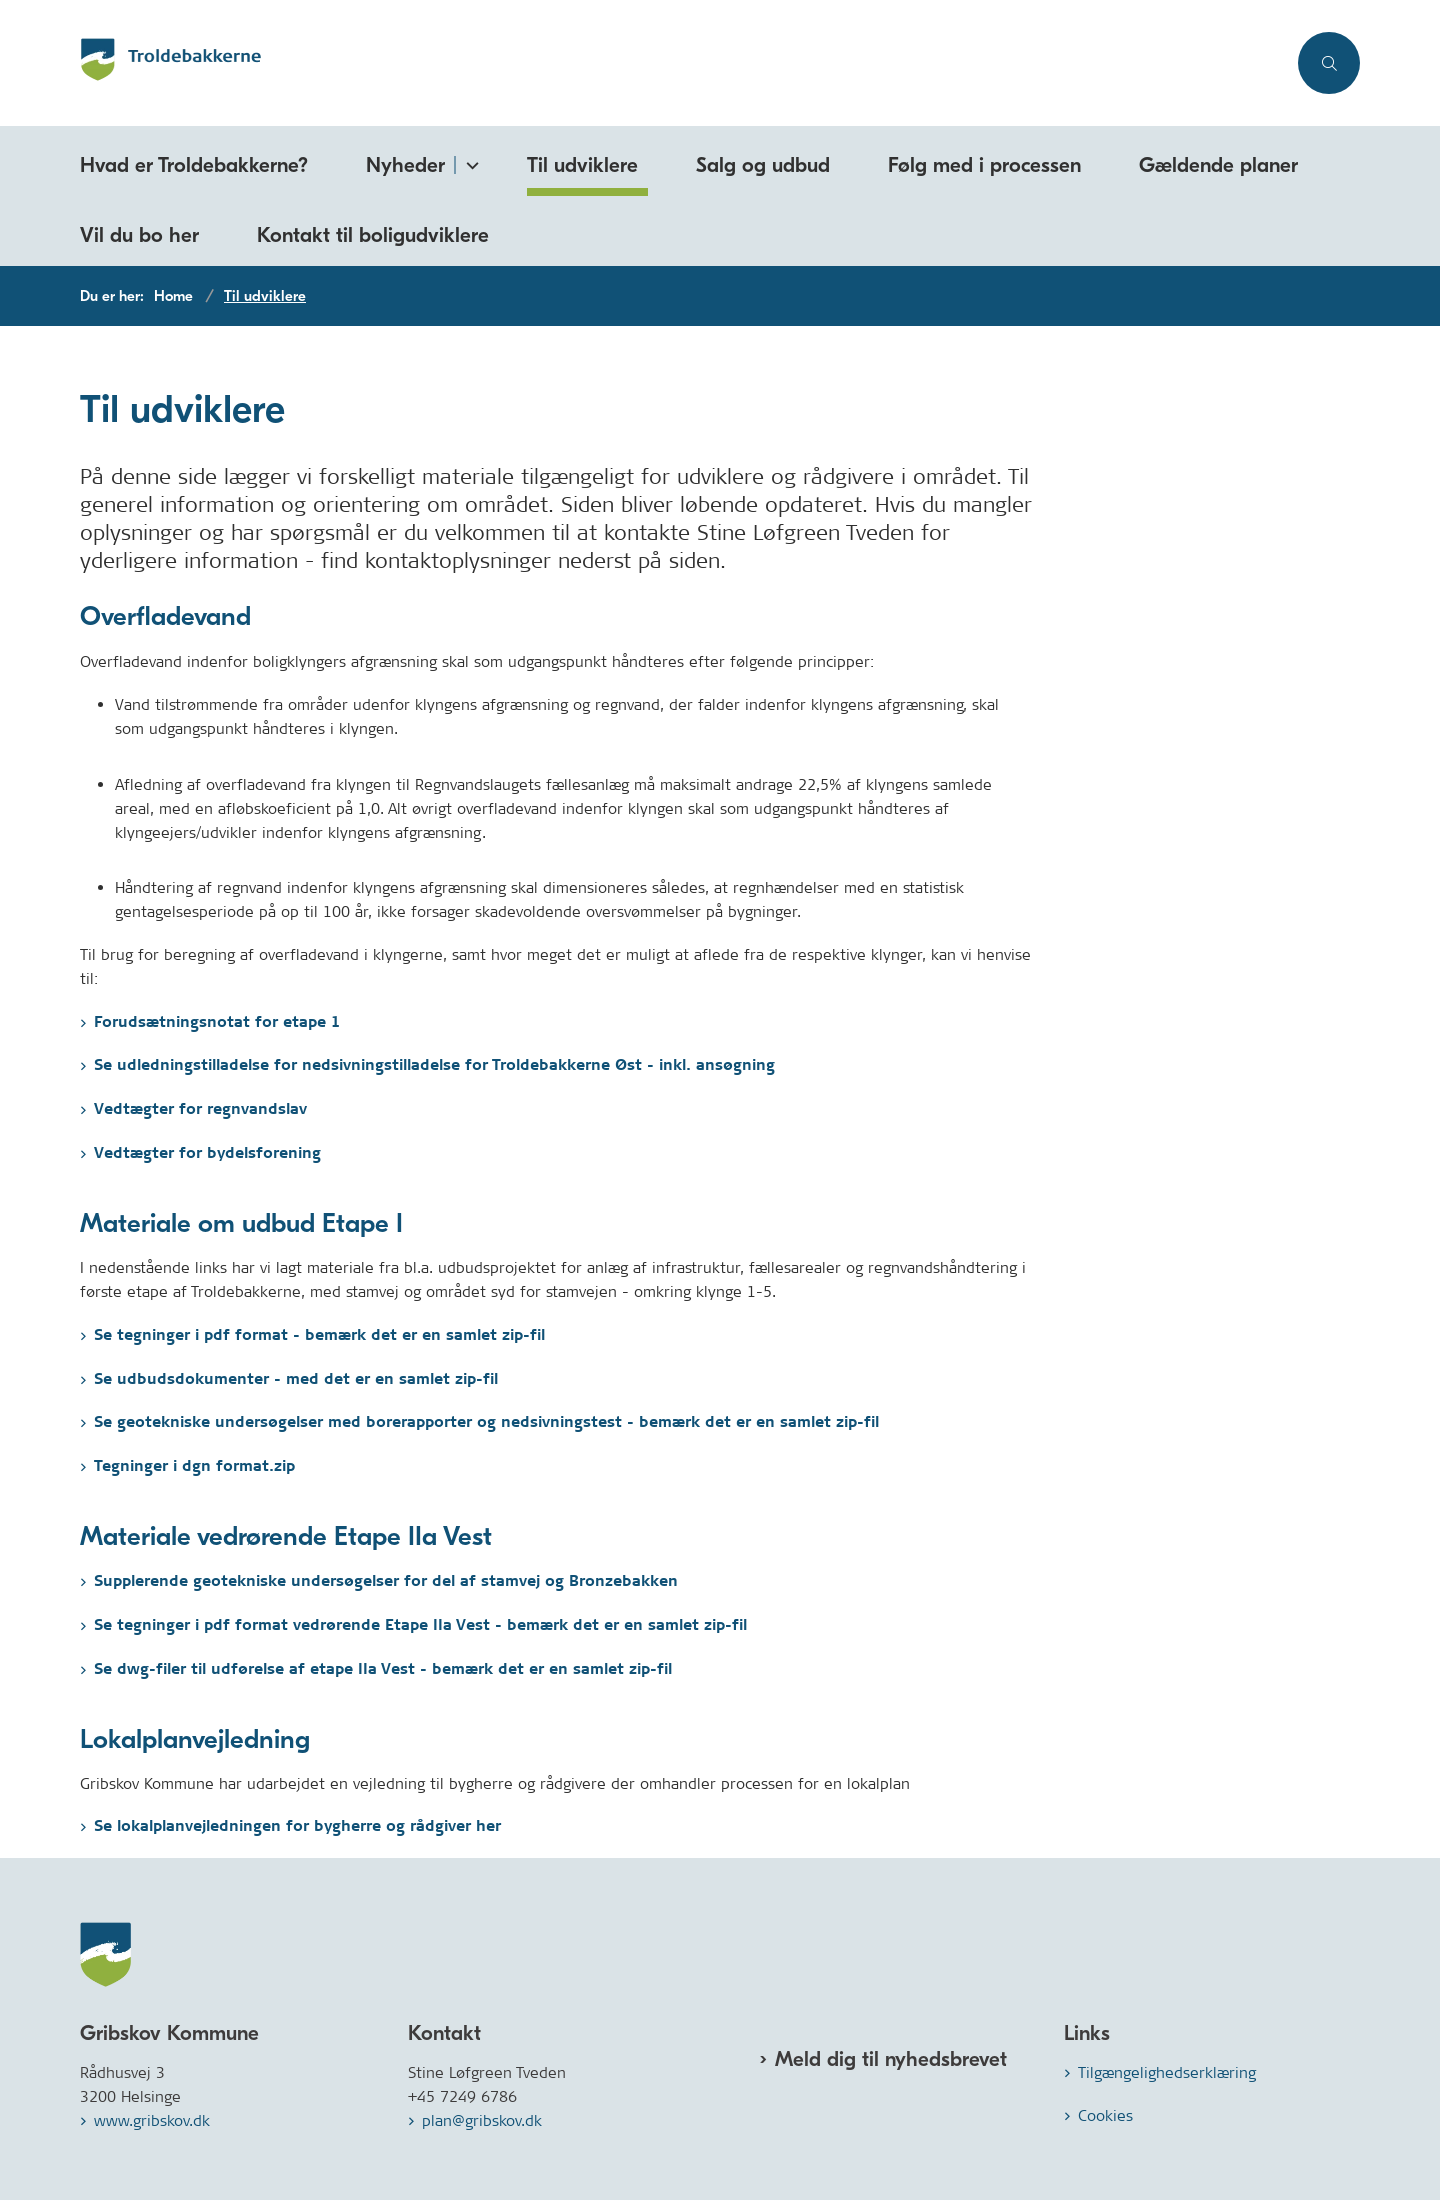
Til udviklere (582, 165)
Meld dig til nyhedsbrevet (891, 2059)
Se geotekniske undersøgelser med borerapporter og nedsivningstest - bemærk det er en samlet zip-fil (486, 1422)
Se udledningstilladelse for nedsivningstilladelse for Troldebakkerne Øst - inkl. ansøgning (434, 1065)
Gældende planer (1218, 165)
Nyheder (405, 165)
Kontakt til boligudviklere (373, 235)
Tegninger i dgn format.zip (194, 1466)
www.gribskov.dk (152, 2120)
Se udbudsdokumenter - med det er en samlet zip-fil (296, 1379)
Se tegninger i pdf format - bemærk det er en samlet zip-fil (319, 1335)
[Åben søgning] (1329, 63)
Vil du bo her (139, 235)
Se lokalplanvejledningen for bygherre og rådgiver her (297, 1826)
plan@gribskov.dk (482, 2120)
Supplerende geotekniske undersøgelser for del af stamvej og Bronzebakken (386, 1581)
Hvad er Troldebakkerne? (194, 165)
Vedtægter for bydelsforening (207, 1153)
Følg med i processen (984, 165)
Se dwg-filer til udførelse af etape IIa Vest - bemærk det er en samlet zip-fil (383, 1669)
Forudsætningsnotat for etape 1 (217, 1022)
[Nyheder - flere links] (469, 161)
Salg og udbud (763, 165)
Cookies (1105, 2115)
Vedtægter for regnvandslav (200, 1109)
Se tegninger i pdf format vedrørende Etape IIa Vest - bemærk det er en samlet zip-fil (420, 1625)
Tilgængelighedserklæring (1167, 2072)
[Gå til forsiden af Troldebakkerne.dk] (683, 63)
